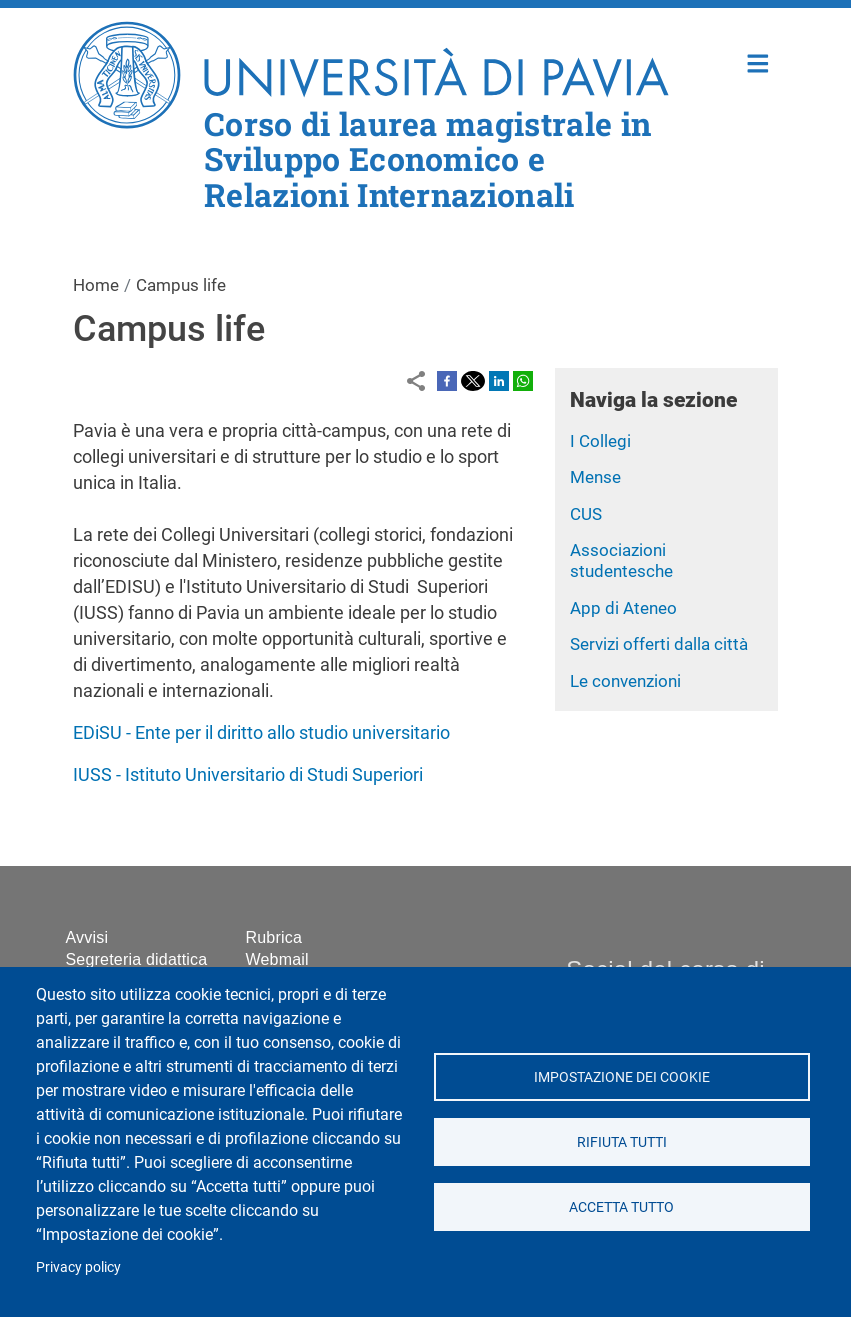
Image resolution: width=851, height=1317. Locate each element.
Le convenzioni (625, 681)
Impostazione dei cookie (622, 1077)
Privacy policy (78, 1267)
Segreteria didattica (137, 959)
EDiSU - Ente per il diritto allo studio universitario (261, 732)
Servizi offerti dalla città (659, 644)
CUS (586, 514)
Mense (595, 477)
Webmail (277, 959)
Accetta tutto (621, 1207)
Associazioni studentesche (621, 560)
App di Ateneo (623, 608)
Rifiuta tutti (622, 1142)
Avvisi (87, 937)
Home (758, 61)
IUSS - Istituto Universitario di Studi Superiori (248, 774)
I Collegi (600, 441)
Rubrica (274, 937)
